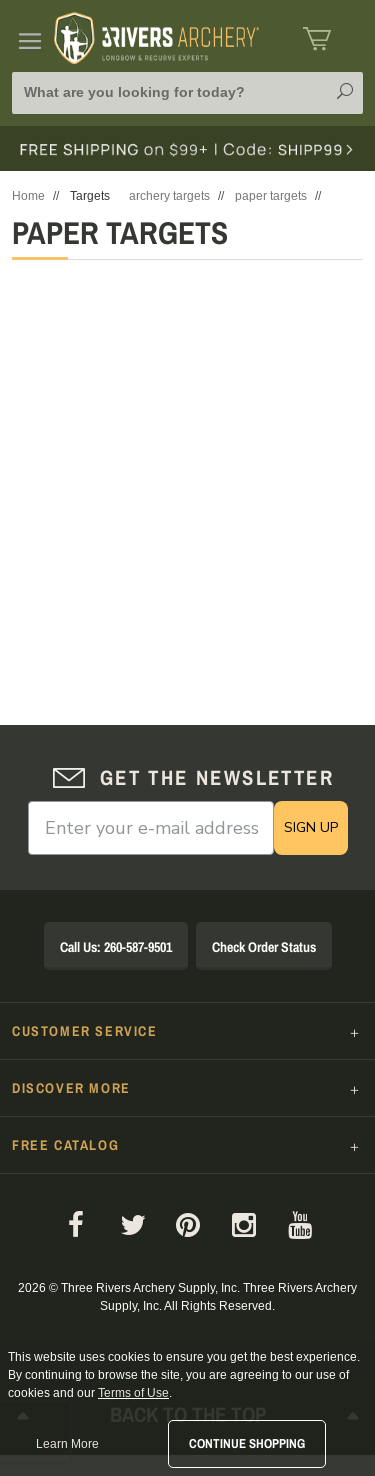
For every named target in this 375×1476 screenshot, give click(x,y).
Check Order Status (264, 947)
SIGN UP (311, 827)
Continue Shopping (247, 1443)
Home (28, 196)
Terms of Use (133, 1393)
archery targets (169, 196)
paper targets (271, 196)
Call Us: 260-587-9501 (116, 947)
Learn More (67, 1444)
